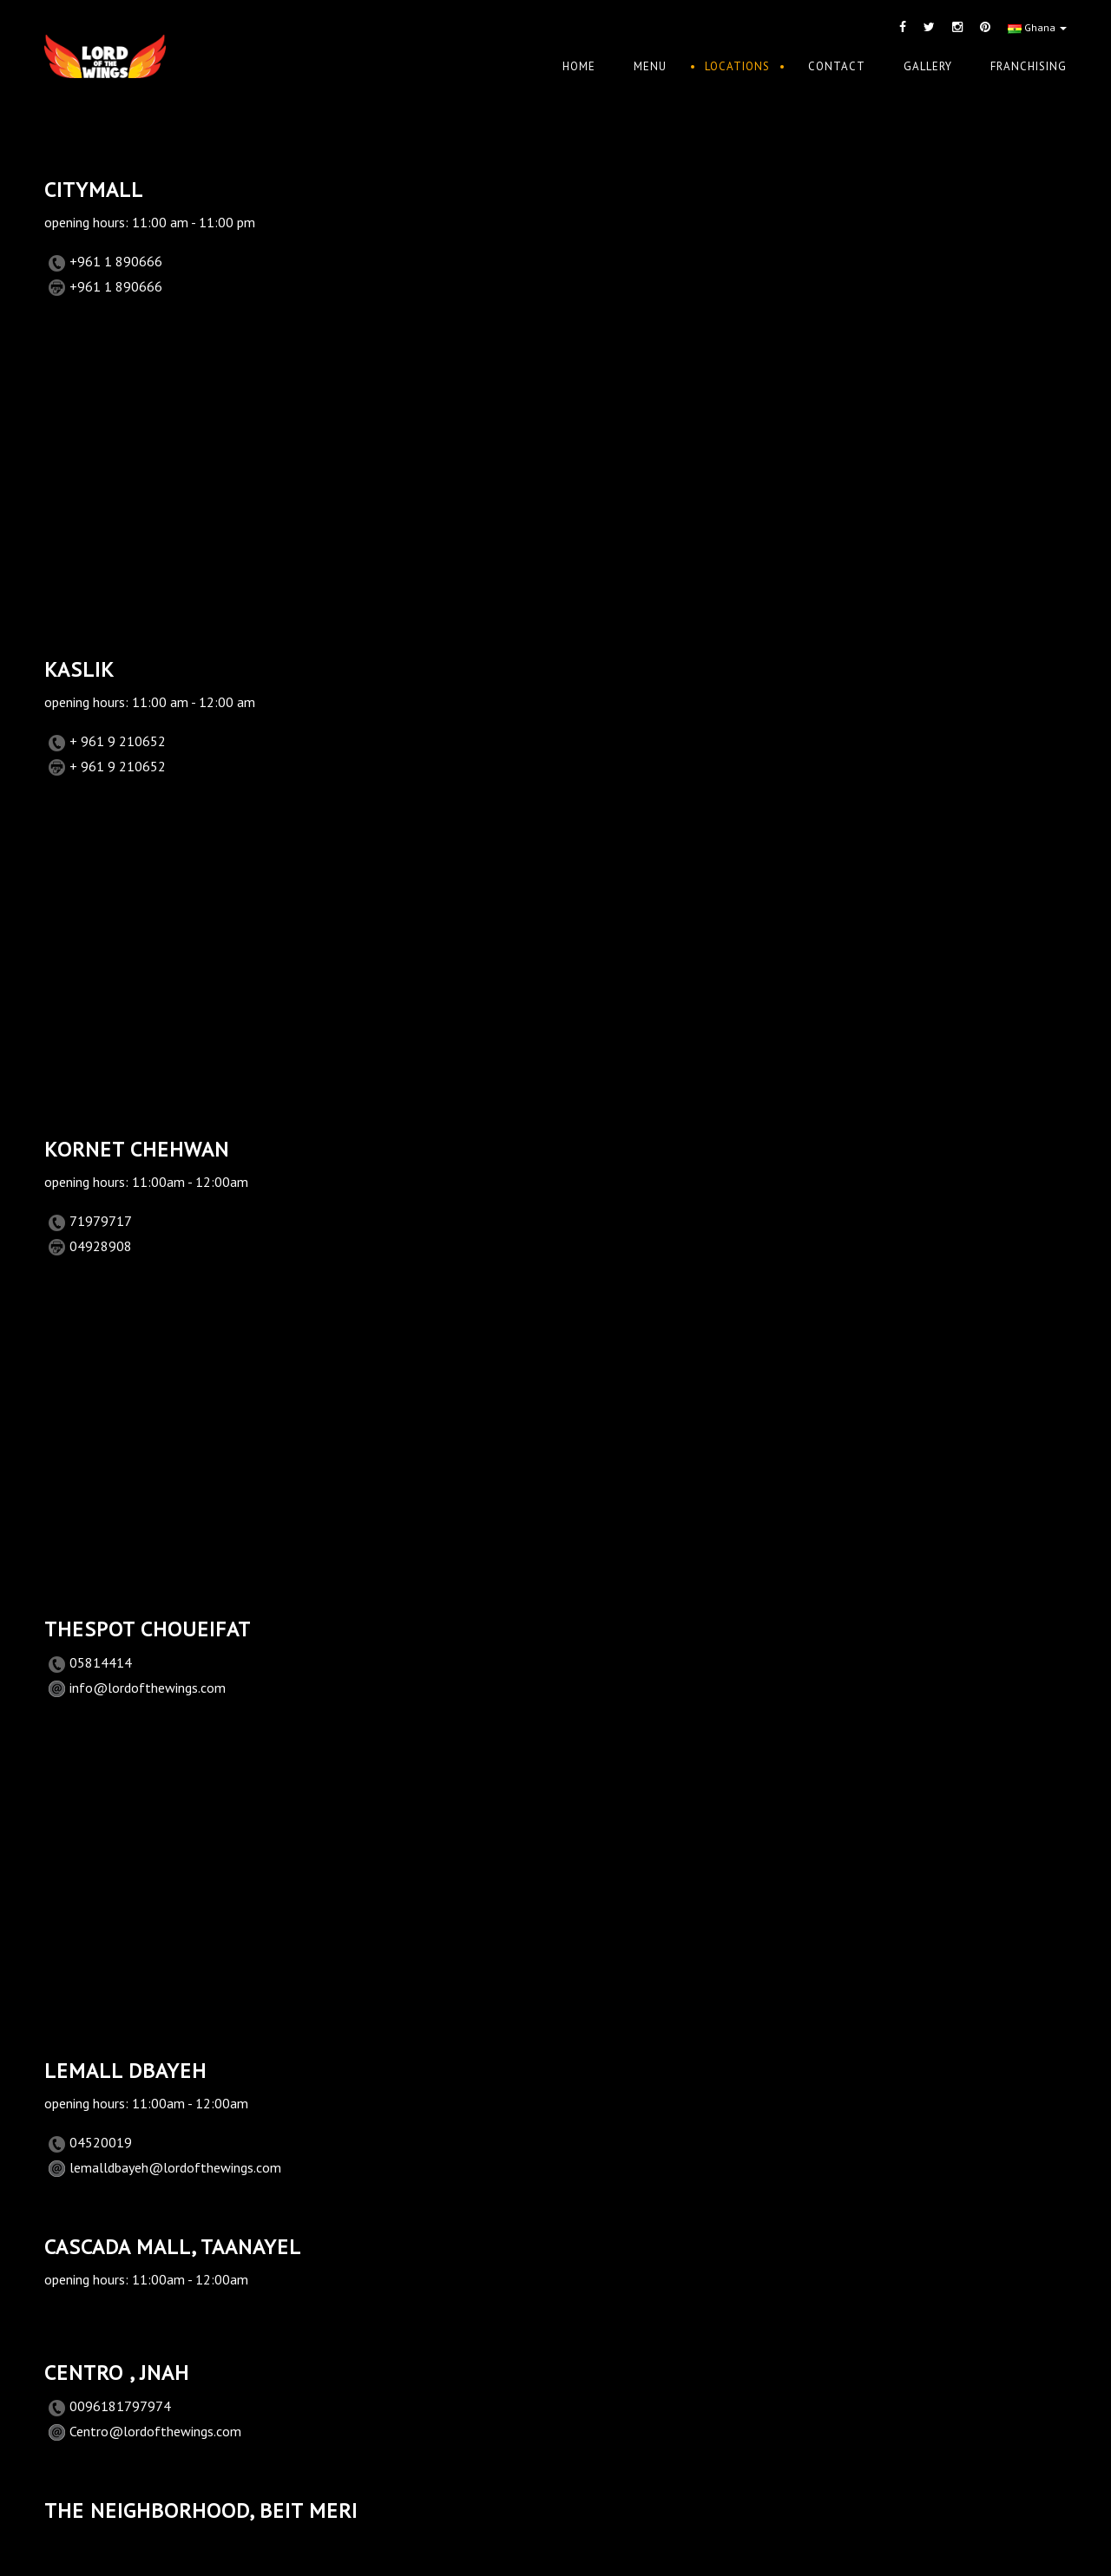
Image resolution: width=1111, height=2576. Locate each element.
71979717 (100, 1220)
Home (578, 66)
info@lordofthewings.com (147, 1687)
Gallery (928, 66)
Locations (737, 66)
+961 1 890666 (115, 261)
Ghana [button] (1037, 27)
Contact (836, 66)
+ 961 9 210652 (117, 741)
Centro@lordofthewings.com (155, 2431)
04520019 (100, 2142)
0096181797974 (120, 2406)
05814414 (100, 1662)
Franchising (1028, 66)
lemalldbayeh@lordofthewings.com (175, 2167)
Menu (650, 66)
